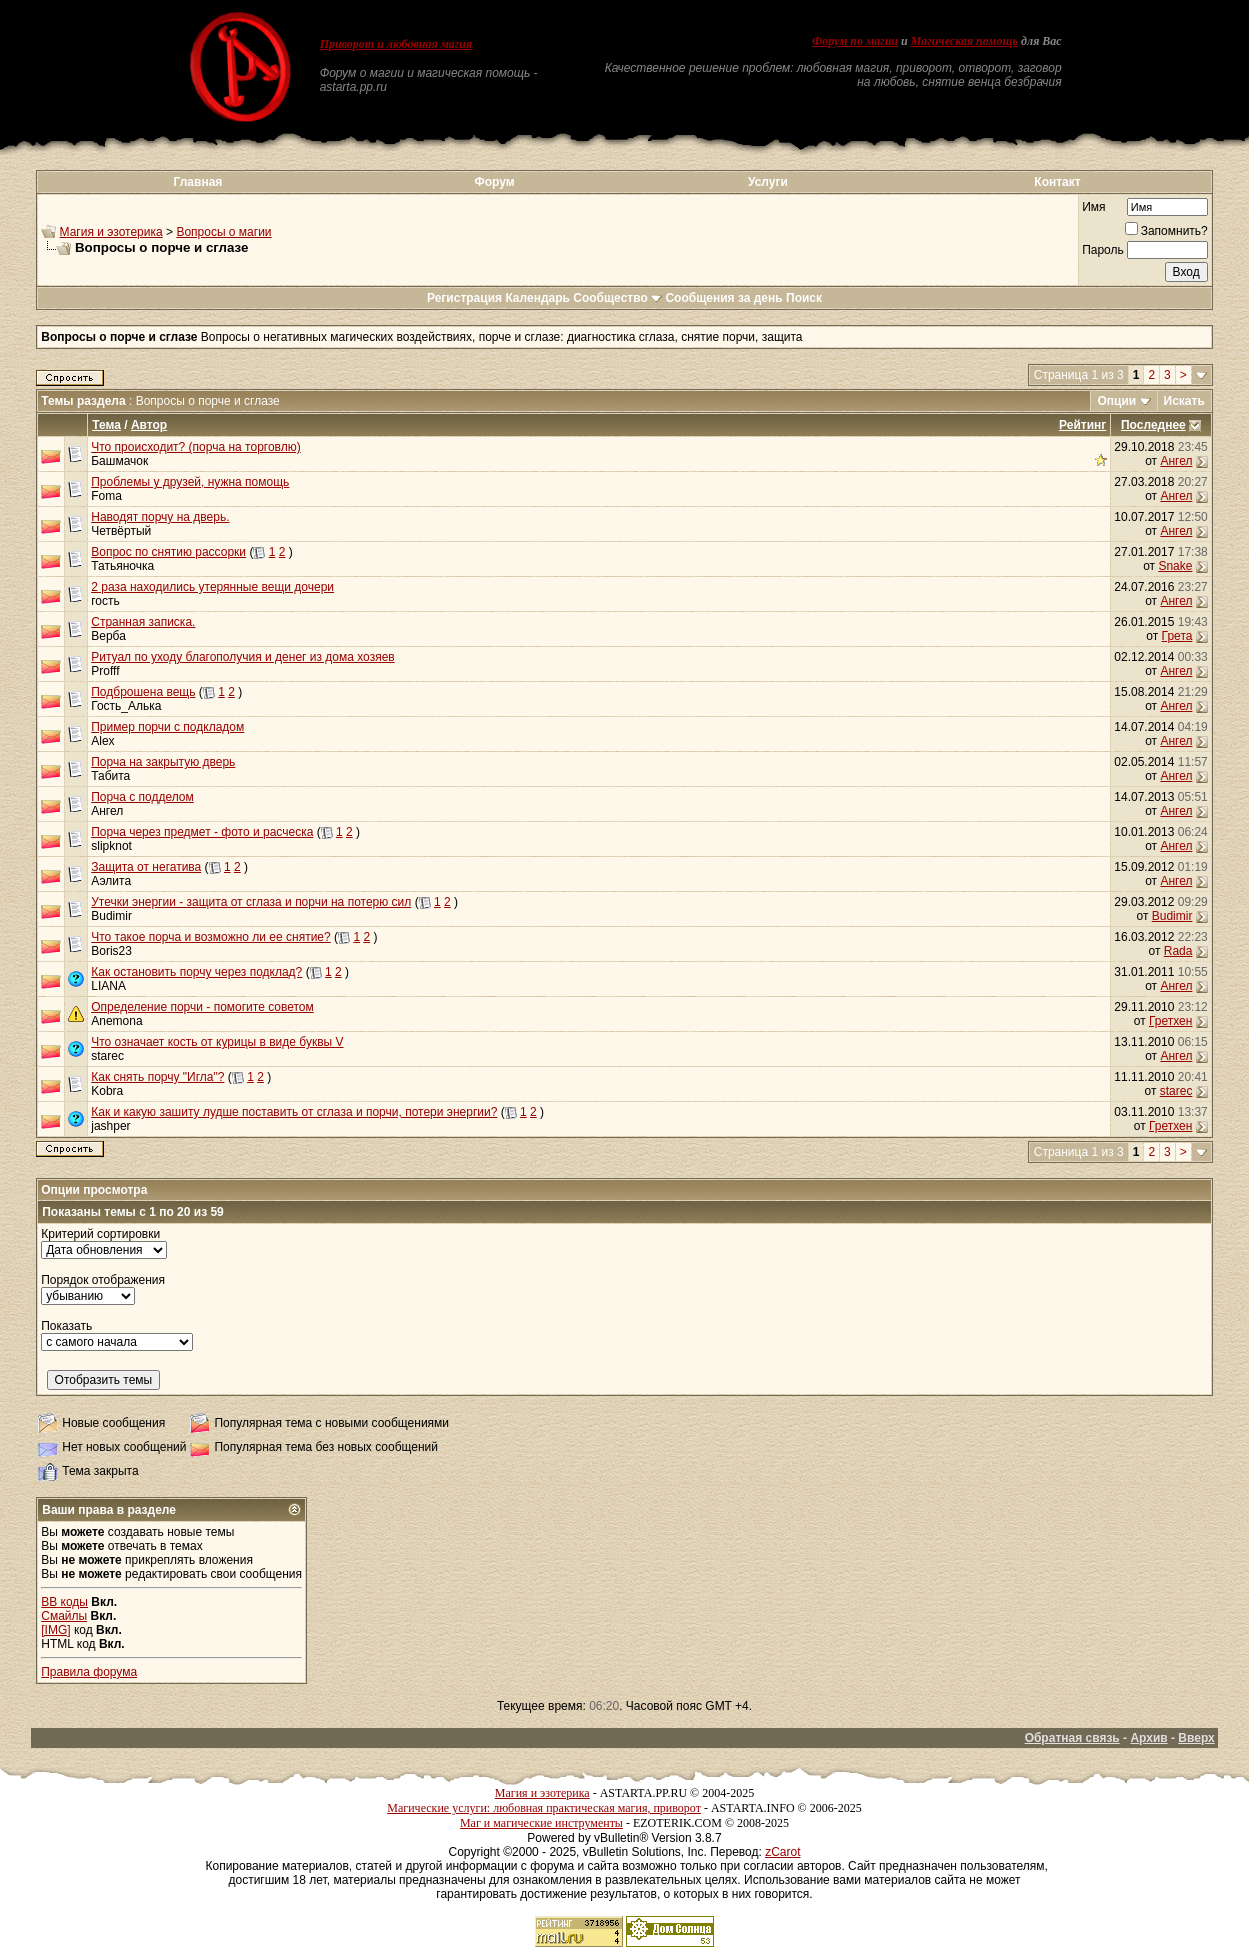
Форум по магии (855, 41)
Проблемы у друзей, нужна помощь (190, 482)
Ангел (1176, 461)
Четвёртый (121, 531)
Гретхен (1170, 1021)
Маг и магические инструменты (541, 1823)
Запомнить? (1166, 231)
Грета (1177, 636)
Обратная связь (1072, 1738)
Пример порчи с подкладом (167, 727)
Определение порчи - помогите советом (202, 1007)
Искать (1184, 401)
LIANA (108, 986)
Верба (108, 636)
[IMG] (55, 1630)
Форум (495, 182)
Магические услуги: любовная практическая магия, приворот (544, 1808)
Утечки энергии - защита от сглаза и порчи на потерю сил (251, 902)
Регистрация (464, 298)
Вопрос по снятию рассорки (168, 552)
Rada (1178, 951)
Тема (106, 425)
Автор (149, 425)
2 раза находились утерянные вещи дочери (212, 587)
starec (107, 1056)
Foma (106, 496)
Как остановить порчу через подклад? (196, 972)
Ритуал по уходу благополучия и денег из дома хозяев (242, 657)
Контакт (1057, 182)
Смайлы (64, 1616)
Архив (1148, 1738)
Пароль (1103, 250)
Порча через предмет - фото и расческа (202, 832)
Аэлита (111, 881)
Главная (198, 182)
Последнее (1153, 425)
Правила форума (89, 1672)
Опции (1116, 401)
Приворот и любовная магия (396, 44)
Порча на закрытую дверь (163, 762)
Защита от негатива (146, 867)
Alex (102, 741)
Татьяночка (122, 566)
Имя (1093, 207)
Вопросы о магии (223, 232)
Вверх (1196, 1738)
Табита (110, 776)
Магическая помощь (964, 41)
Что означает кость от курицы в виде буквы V (217, 1042)
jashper (110, 1126)
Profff (105, 671)
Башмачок (119, 461)
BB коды (64, 1602)
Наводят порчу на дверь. (160, 517)
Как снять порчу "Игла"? (157, 1077)
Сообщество (617, 298)
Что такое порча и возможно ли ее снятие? (210, 937)
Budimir (111, 916)
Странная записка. (143, 622)
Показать (66, 1326)
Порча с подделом (142, 797)
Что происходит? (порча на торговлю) (195, 447)
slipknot (111, 846)
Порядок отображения (103, 1280)
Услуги (768, 182)
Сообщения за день (723, 298)
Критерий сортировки (100, 1234)
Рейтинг (1082, 425)
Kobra (107, 1091)
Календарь (537, 298)
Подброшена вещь (143, 692)
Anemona (116, 1021)
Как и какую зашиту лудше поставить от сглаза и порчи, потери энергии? (294, 1112)
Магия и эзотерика (111, 232)
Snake (1175, 566)
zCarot (782, 1852)
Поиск (804, 298)
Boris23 (111, 951)
